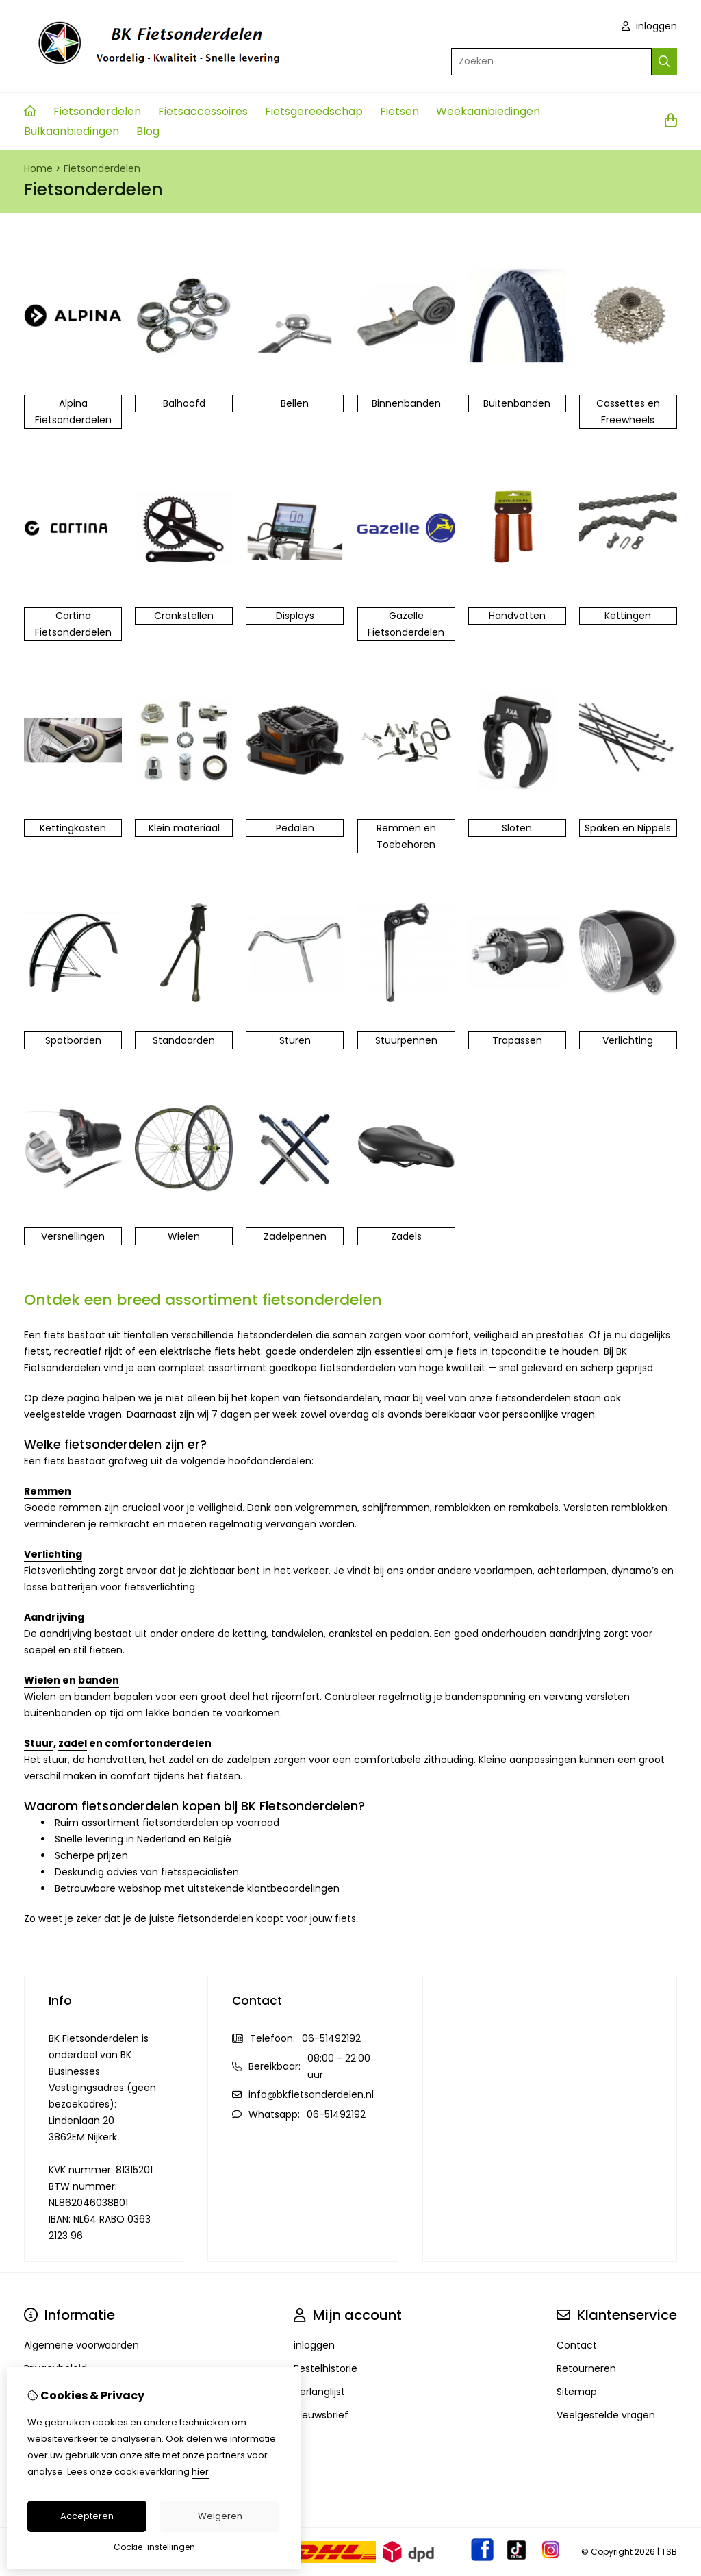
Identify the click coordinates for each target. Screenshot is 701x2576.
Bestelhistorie (325, 2368)
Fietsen (399, 111)
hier (200, 2471)
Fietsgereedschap (314, 111)
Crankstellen (184, 616)
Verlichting (627, 1040)
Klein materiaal (184, 828)
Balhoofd (184, 403)
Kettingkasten (73, 828)
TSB (669, 2552)
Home (38, 168)
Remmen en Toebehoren (406, 836)
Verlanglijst (319, 2392)
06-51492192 (331, 2038)
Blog (148, 131)
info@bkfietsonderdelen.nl (311, 2094)
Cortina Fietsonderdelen (73, 624)
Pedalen (295, 828)
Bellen (295, 403)
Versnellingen (73, 1236)
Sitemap (577, 2392)
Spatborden (73, 1040)
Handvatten (517, 616)
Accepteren (87, 2516)
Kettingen (627, 616)
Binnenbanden (406, 403)
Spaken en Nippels (628, 828)
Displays (295, 616)
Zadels (406, 1236)
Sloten (517, 828)
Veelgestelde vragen (606, 2415)
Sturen (295, 1040)
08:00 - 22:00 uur (338, 2066)
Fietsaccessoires (203, 111)
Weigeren (220, 2516)
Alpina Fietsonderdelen (73, 412)
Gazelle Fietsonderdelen (406, 624)
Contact (577, 2345)
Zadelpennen (295, 1236)
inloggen (649, 26)
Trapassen (517, 1040)
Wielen (184, 1236)
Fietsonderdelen (97, 111)
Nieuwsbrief (321, 2415)
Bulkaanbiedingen (71, 131)
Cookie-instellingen (154, 2547)
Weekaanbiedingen (488, 111)
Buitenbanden (516, 403)
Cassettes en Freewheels (628, 412)
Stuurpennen (406, 1040)
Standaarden (184, 1040)
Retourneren (586, 2368)
